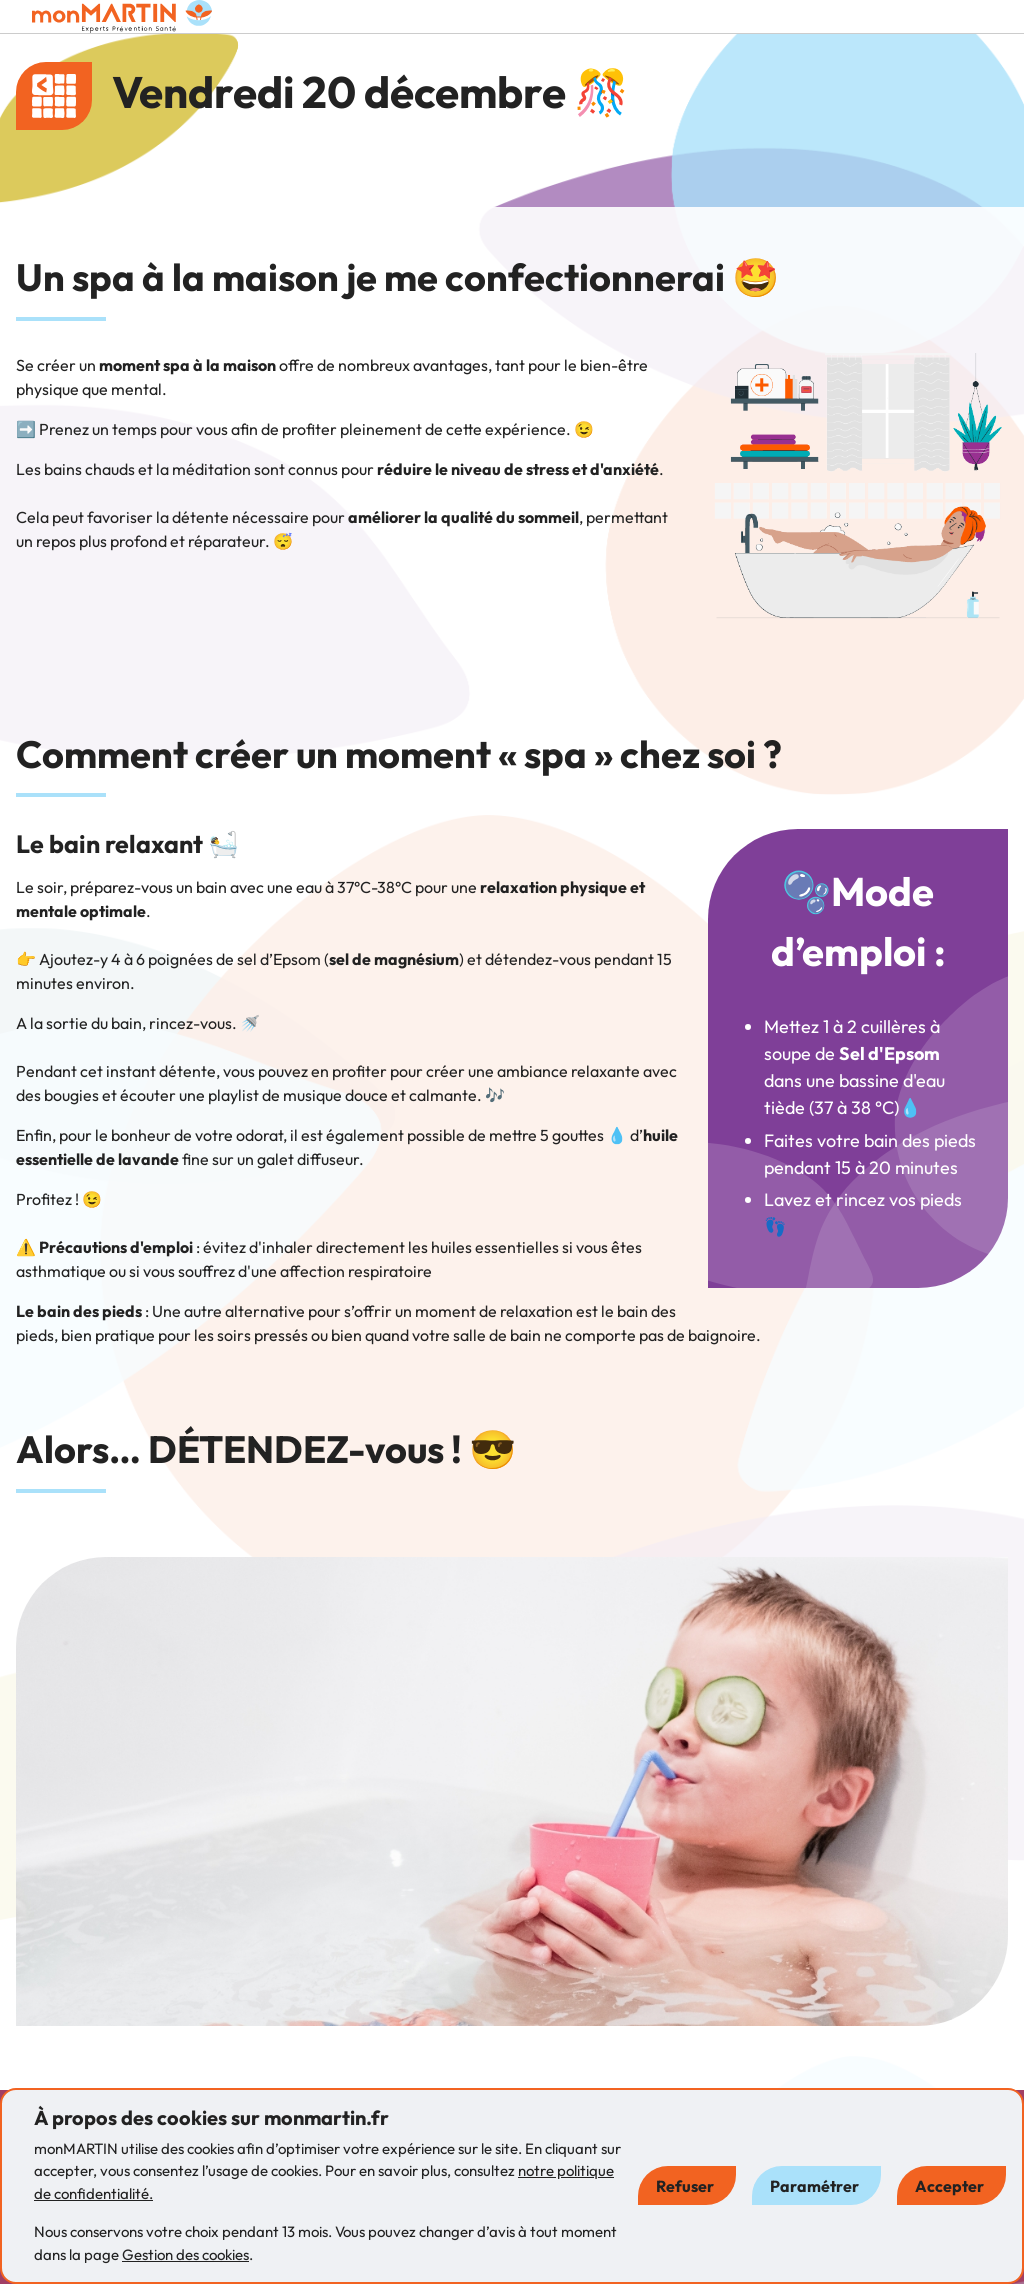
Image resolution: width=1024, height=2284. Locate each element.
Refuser (685, 2186)
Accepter (949, 2186)
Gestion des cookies (185, 2254)
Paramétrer (814, 2186)
